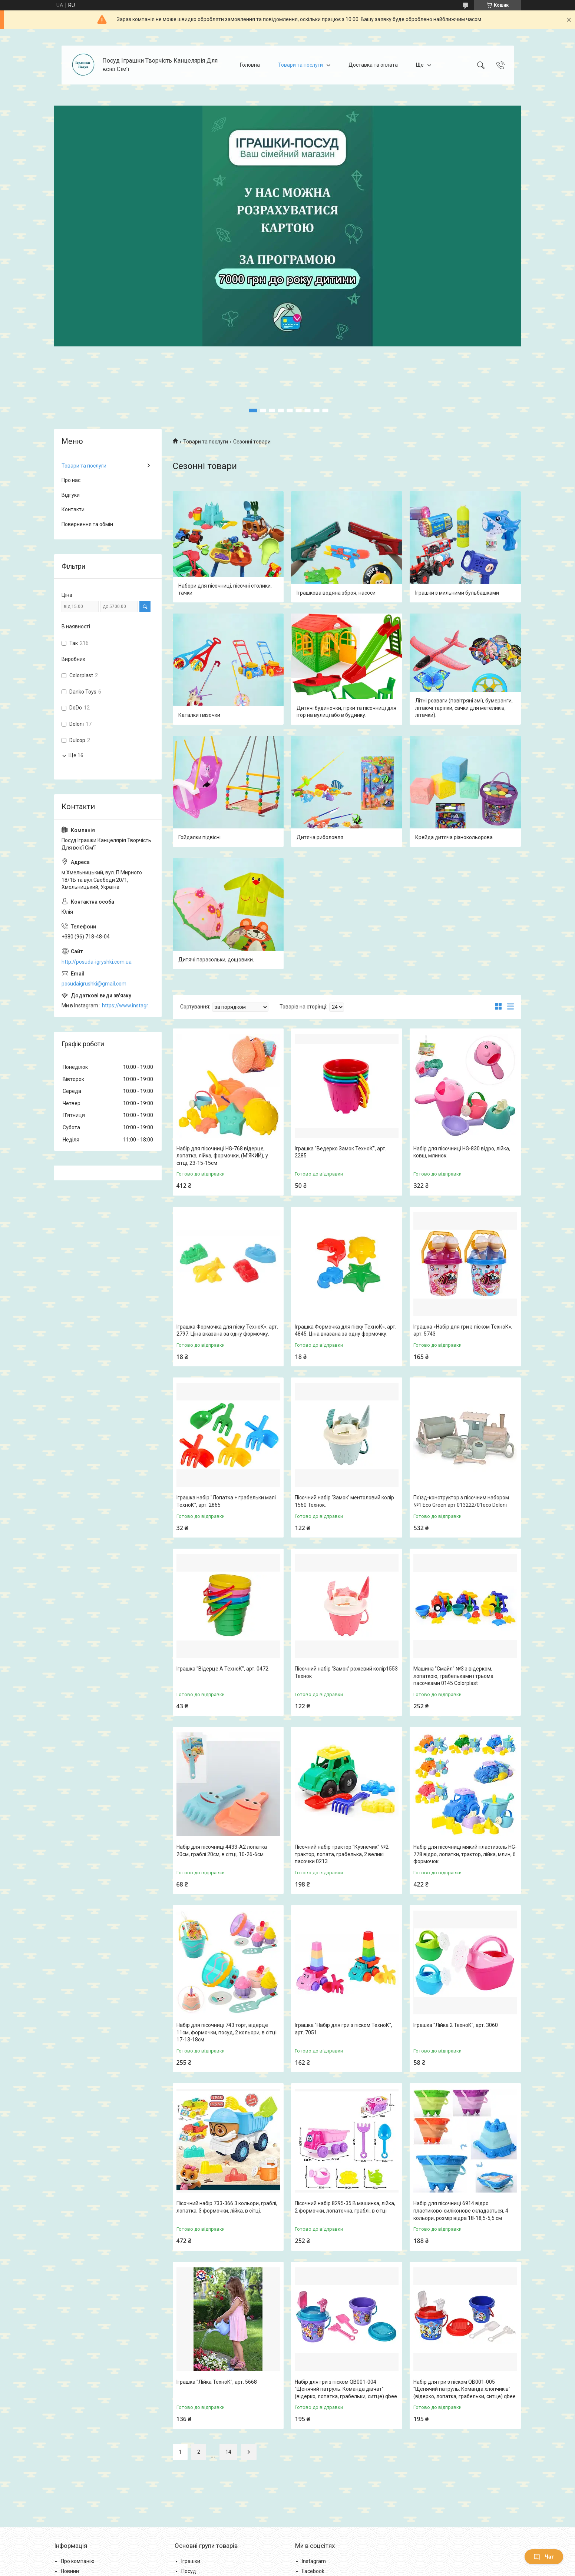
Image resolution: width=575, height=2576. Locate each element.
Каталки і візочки (199, 715)
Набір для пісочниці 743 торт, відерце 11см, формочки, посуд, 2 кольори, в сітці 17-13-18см (226, 2032)
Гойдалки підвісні (199, 837)
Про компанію (78, 2561)
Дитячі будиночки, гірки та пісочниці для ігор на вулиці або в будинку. (346, 711)
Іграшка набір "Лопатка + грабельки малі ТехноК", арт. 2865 (226, 1501)
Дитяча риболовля (320, 837)
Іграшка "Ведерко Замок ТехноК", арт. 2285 (340, 1152)
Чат (543, 2556)
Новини (70, 2571)
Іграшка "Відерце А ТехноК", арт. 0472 (222, 1669)
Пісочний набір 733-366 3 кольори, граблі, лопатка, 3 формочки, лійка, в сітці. (226, 2207)
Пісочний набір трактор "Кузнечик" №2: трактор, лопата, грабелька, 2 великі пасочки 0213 (342, 1854)
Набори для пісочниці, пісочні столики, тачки (225, 589)
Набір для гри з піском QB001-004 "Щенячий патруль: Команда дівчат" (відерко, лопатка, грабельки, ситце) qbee (346, 2389)
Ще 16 (76, 755)
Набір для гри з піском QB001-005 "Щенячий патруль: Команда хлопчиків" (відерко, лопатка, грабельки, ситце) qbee (464, 2389)
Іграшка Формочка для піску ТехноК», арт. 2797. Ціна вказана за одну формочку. (227, 1330)
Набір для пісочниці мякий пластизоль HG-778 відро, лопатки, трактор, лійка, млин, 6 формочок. (465, 1854)
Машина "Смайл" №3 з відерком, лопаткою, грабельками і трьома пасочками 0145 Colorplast (453, 1676)
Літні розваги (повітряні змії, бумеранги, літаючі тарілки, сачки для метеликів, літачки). (464, 708)
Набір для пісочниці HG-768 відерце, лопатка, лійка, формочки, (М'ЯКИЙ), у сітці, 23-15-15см (222, 1156)
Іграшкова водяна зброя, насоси (336, 593)
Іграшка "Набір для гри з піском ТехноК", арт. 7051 (343, 2028)
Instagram (314, 2561)
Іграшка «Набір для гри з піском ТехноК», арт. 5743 (462, 1330)
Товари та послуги (300, 65)
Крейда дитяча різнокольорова (454, 837)
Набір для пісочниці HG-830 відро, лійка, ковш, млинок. (461, 1152)
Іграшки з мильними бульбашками (457, 593)
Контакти (73, 509)
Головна (250, 65)
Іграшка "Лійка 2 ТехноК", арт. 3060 (455, 2025)
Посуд (188, 2571)
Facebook (313, 2571)
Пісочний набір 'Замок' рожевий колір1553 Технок (346, 1672)
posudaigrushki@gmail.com (94, 984)
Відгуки (71, 495)
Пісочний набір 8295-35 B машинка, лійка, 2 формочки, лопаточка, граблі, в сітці (345, 2207)
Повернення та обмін (87, 524)
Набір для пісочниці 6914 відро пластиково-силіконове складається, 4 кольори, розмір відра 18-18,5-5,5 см (460, 2210)
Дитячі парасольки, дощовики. (216, 960)
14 (228, 2452)
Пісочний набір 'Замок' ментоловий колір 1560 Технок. (344, 1501)
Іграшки (190, 2561)
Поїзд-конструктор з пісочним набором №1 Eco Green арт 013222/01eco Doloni (461, 1501)
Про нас (71, 480)
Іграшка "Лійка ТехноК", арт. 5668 (216, 2382)
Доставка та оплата (373, 65)
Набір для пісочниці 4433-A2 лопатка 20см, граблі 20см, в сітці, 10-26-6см (221, 1850)
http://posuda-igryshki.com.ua (97, 962)
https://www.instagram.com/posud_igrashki (128, 1005)
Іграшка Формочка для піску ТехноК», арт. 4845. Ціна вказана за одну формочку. (345, 1330)
